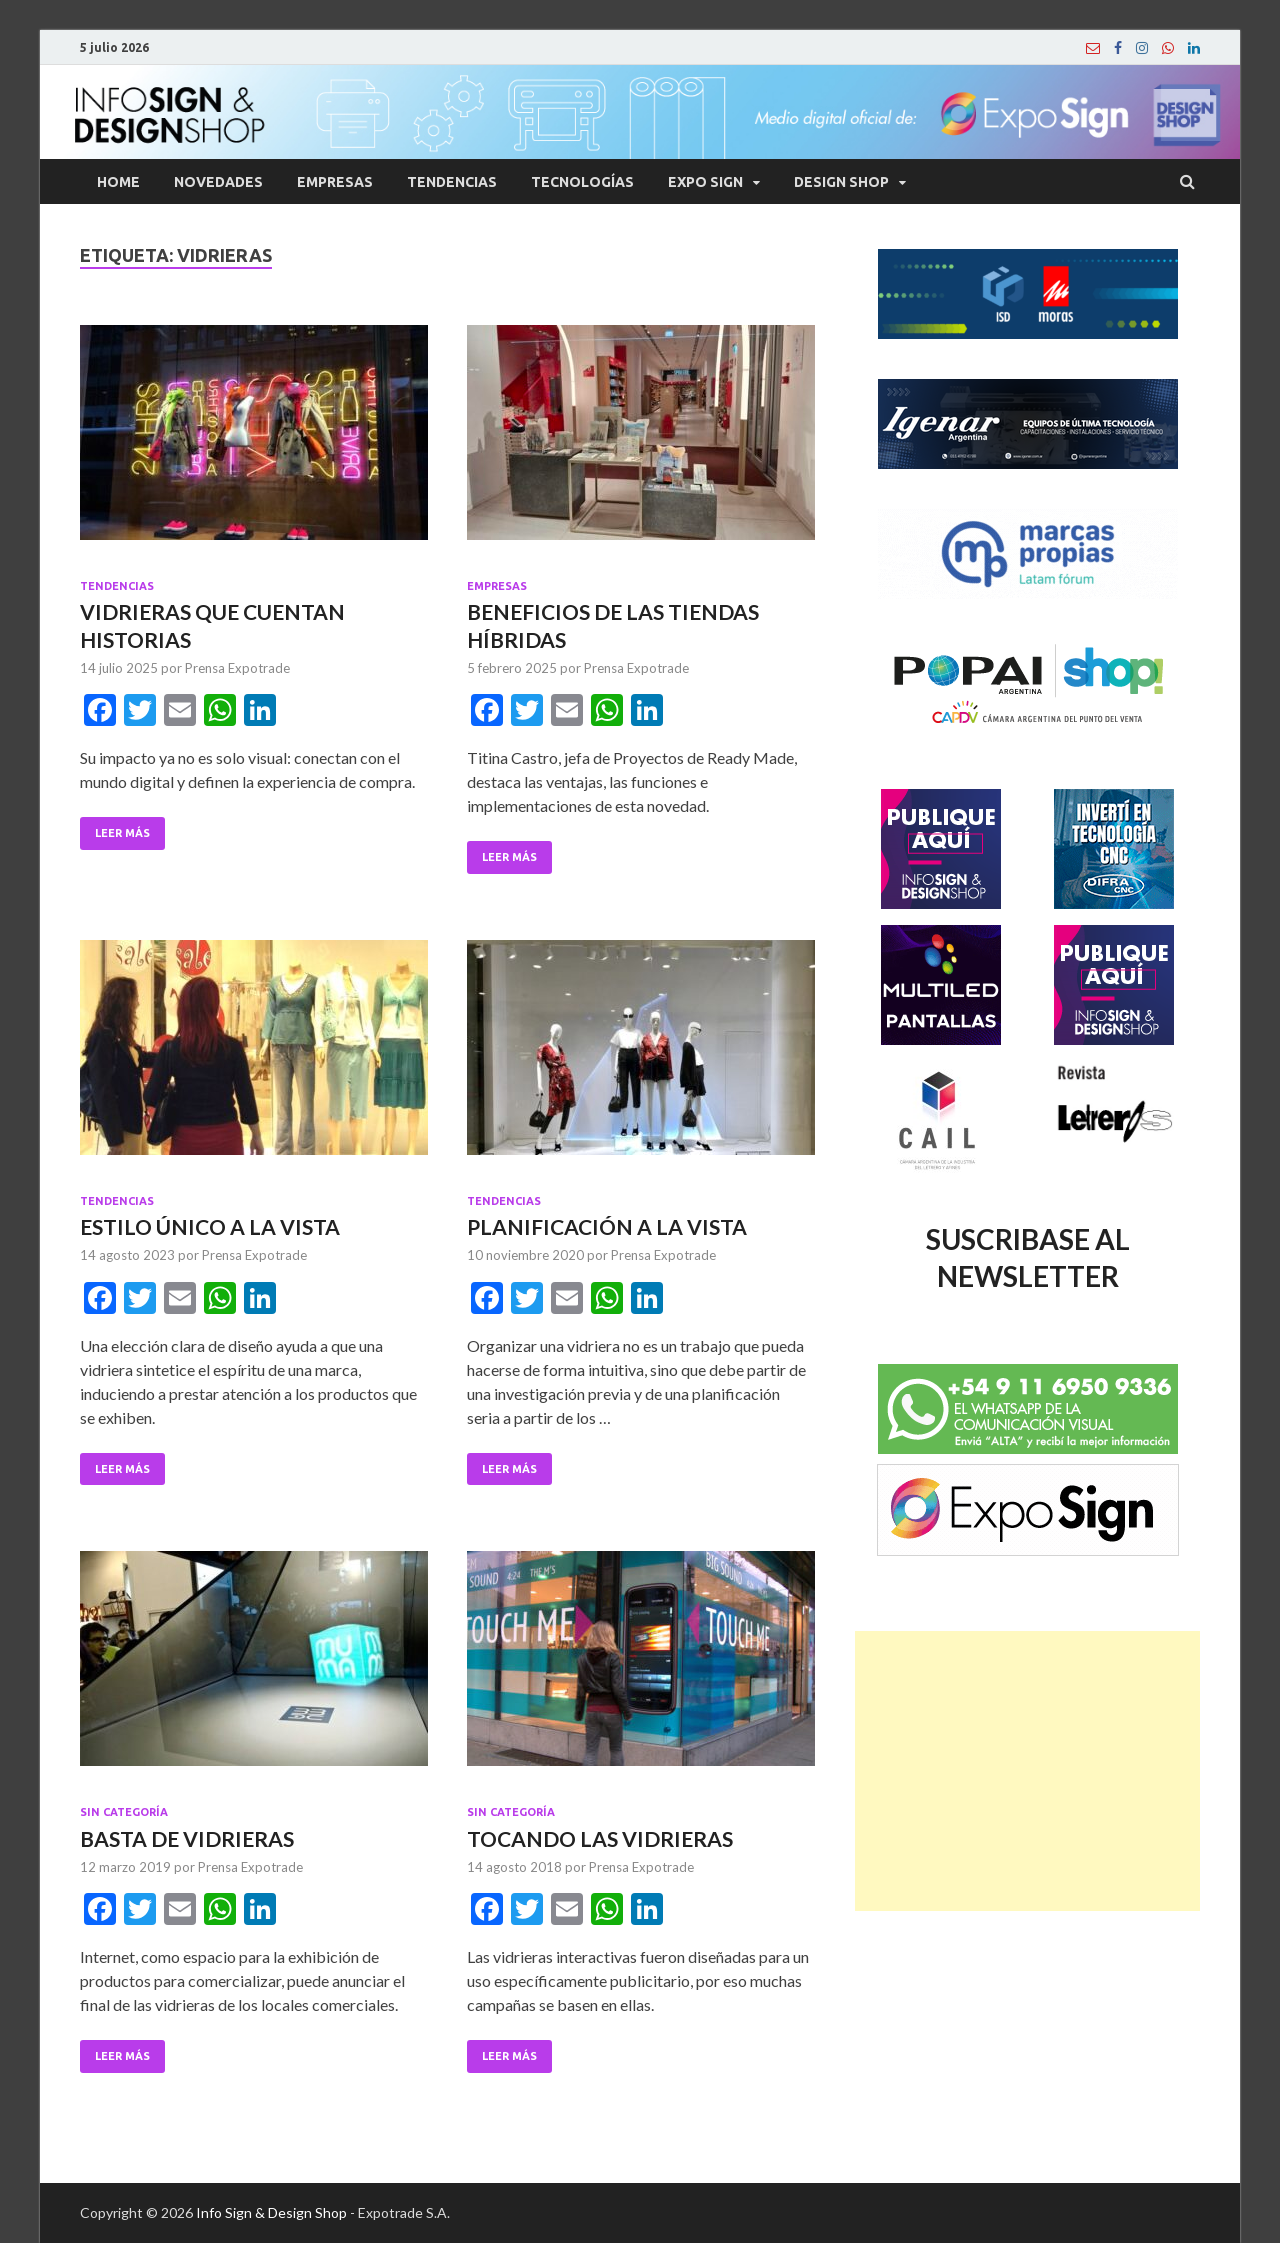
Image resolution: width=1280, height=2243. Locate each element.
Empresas (335, 182)
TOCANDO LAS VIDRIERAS (600, 1838)
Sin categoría (124, 1812)
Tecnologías (582, 182)
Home (118, 182)
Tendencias (452, 182)
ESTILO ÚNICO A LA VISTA (210, 1226)
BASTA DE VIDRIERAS (187, 1838)
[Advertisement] (1027, 1771)
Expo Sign (705, 182)
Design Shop (841, 182)
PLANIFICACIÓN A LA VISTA (607, 1226)
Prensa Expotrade (237, 668)
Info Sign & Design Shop (271, 2212)
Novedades (218, 182)
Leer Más (122, 833)
